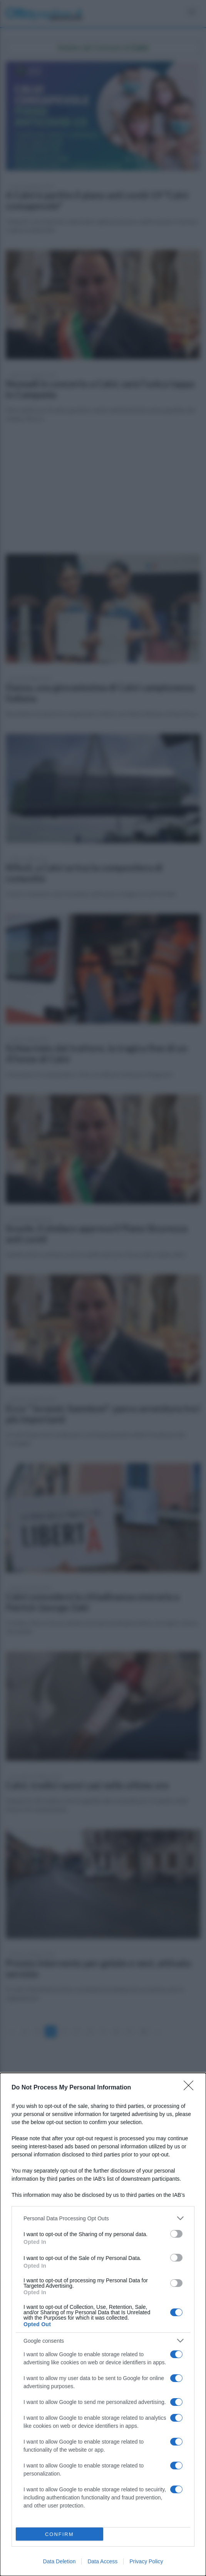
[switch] (176, 2234)
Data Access (102, 2561)
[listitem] (103, 2218)
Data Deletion (59, 2561)
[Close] (191, 2088)
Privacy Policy (146, 2561)
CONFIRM (59, 2534)
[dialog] (103, 2324)
